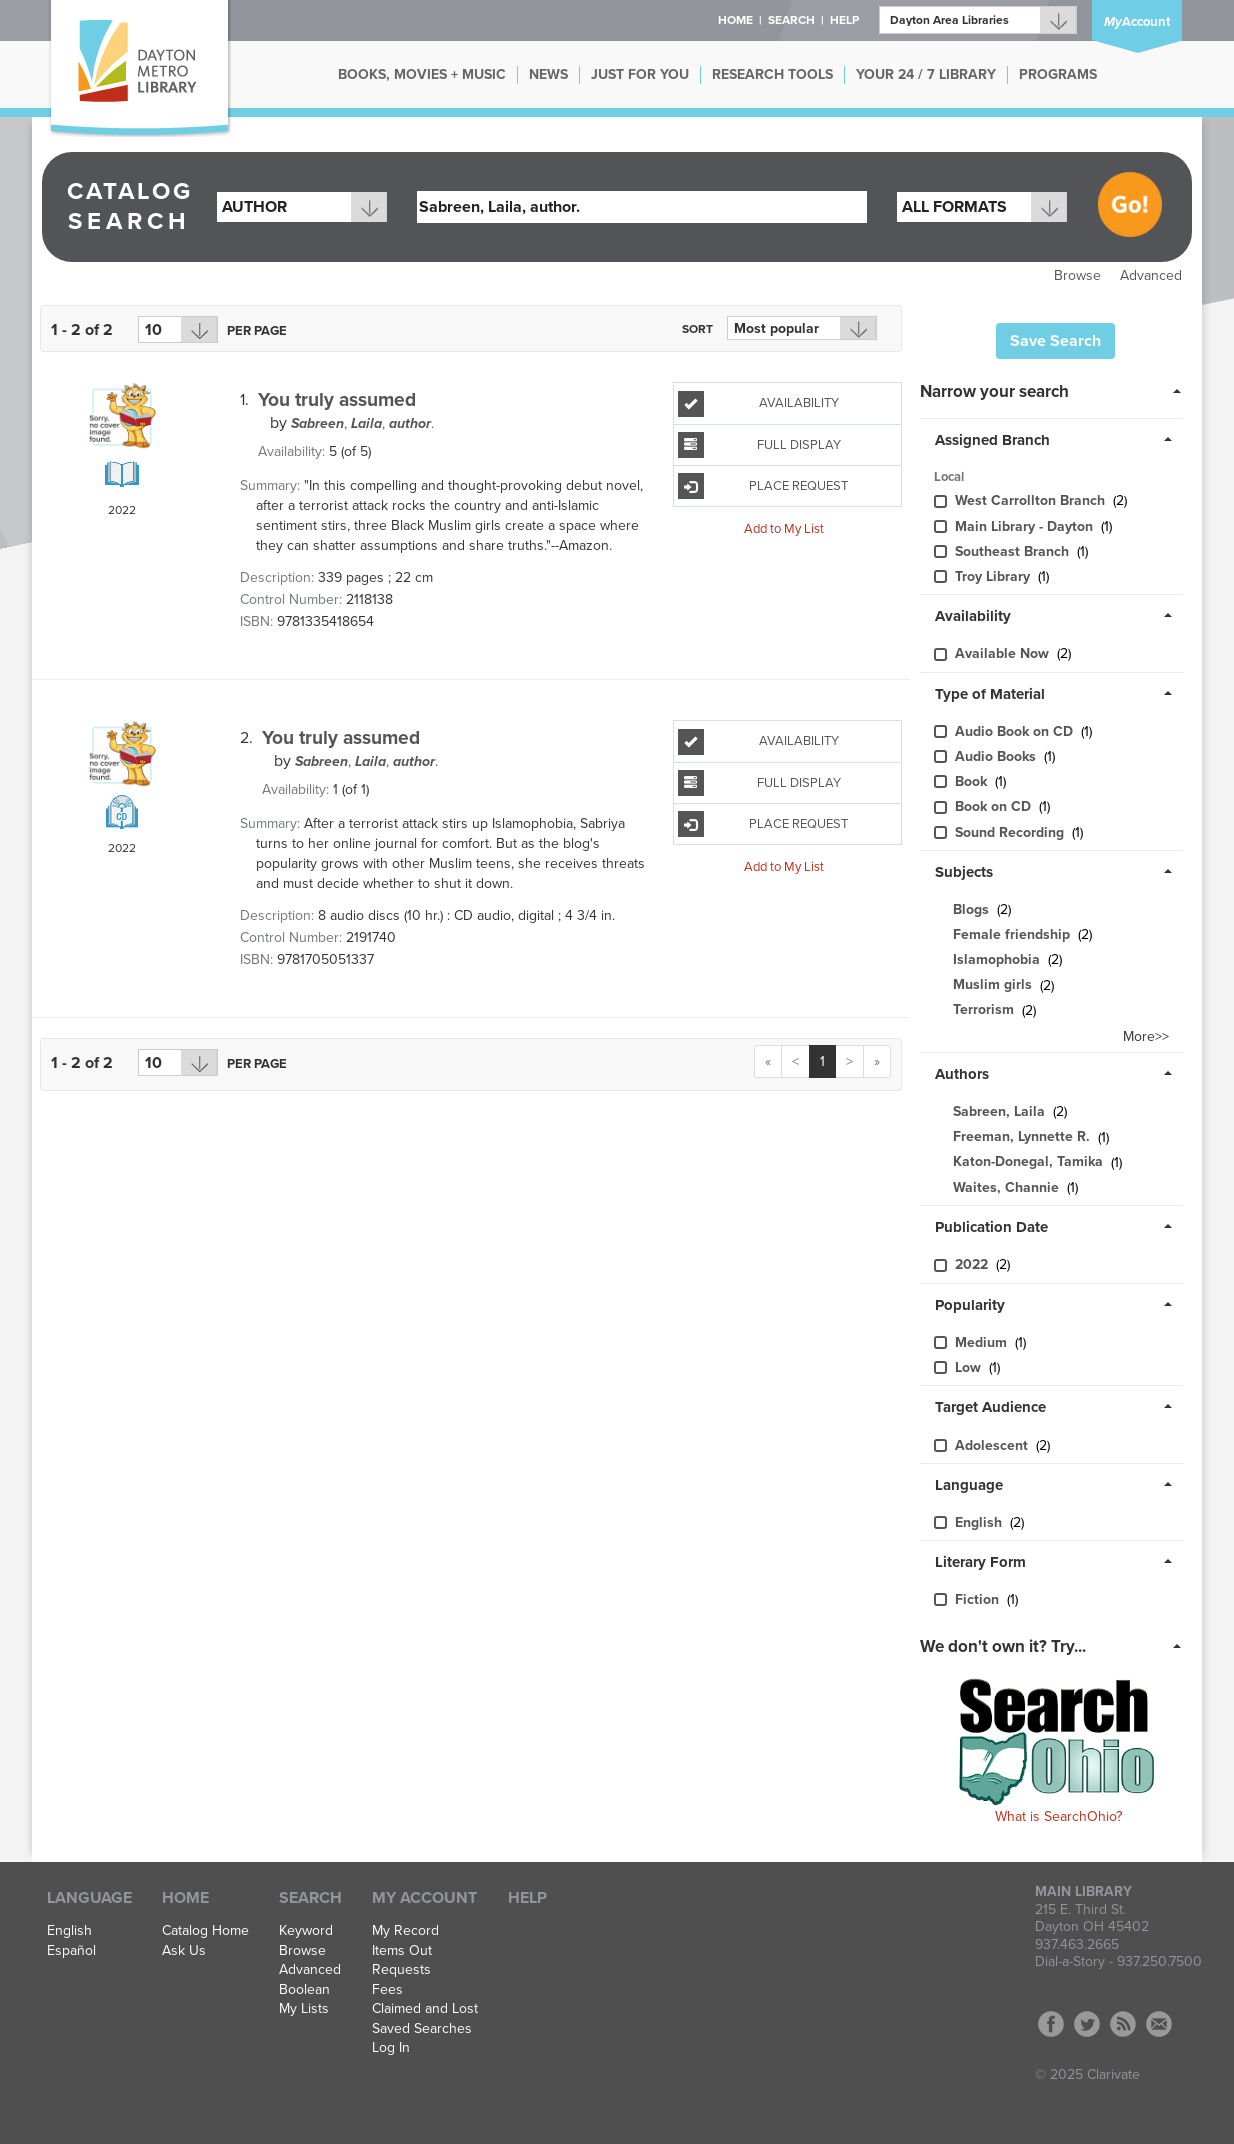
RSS (1123, 2024)
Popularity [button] (970, 1305)
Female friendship (1011, 934)
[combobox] (302, 207)
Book (973, 781)
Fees (387, 1990)
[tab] (1056, 390)
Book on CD (995, 806)
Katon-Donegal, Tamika (1028, 1162)
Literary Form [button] (980, 1562)
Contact (1159, 2024)
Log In (391, 2048)
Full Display (759, 445)
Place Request (763, 486)
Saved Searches (422, 2029)
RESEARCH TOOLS (772, 74)
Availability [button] (973, 616)
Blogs (971, 909)
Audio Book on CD (1016, 731)
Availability (758, 404)
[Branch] (978, 20)
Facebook (1051, 2024)
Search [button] (791, 20)
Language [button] (969, 1485)
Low (970, 1367)
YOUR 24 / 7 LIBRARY (926, 74)
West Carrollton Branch (1032, 500)
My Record (405, 1931)
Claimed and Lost (425, 2009)
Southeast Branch (1014, 551)
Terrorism (983, 1010)
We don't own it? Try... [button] (1003, 1646)
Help (527, 1898)
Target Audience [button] (990, 1407)
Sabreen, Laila (999, 1111)
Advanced (1151, 275)
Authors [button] (962, 1074)
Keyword (306, 1931)
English (980, 1522)
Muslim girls (992, 985)
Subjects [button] (964, 872)
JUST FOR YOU (640, 74)
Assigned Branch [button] (992, 440)
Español (71, 1951)
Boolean (304, 1990)
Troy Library (994, 576)
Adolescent (993, 1445)
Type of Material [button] (990, 694)
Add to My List (784, 528)
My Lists (304, 2009)
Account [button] (1137, 22)
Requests (401, 1970)
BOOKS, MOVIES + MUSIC (422, 74)
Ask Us (184, 1951)
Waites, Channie (1006, 1187)
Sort (697, 329)
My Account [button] (424, 1898)
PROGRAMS (1058, 74)
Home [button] (735, 20)
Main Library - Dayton (1026, 526)
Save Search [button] (1055, 341)
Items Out (402, 1951)
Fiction (979, 1599)
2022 (973, 1264)
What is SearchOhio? (1058, 1816)
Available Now (1004, 653)
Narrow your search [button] (994, 391)
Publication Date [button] (991, 1227)
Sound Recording (1011, 832)
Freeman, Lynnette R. (1021, 1137)
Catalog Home (205, 1931)
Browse (1077, 275)
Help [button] (844, 20)
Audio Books (997, 756)
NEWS (548, 74)
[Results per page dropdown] (178, 329)
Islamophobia (996, 959)
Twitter (1087, 2024)
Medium (983, 1342)
